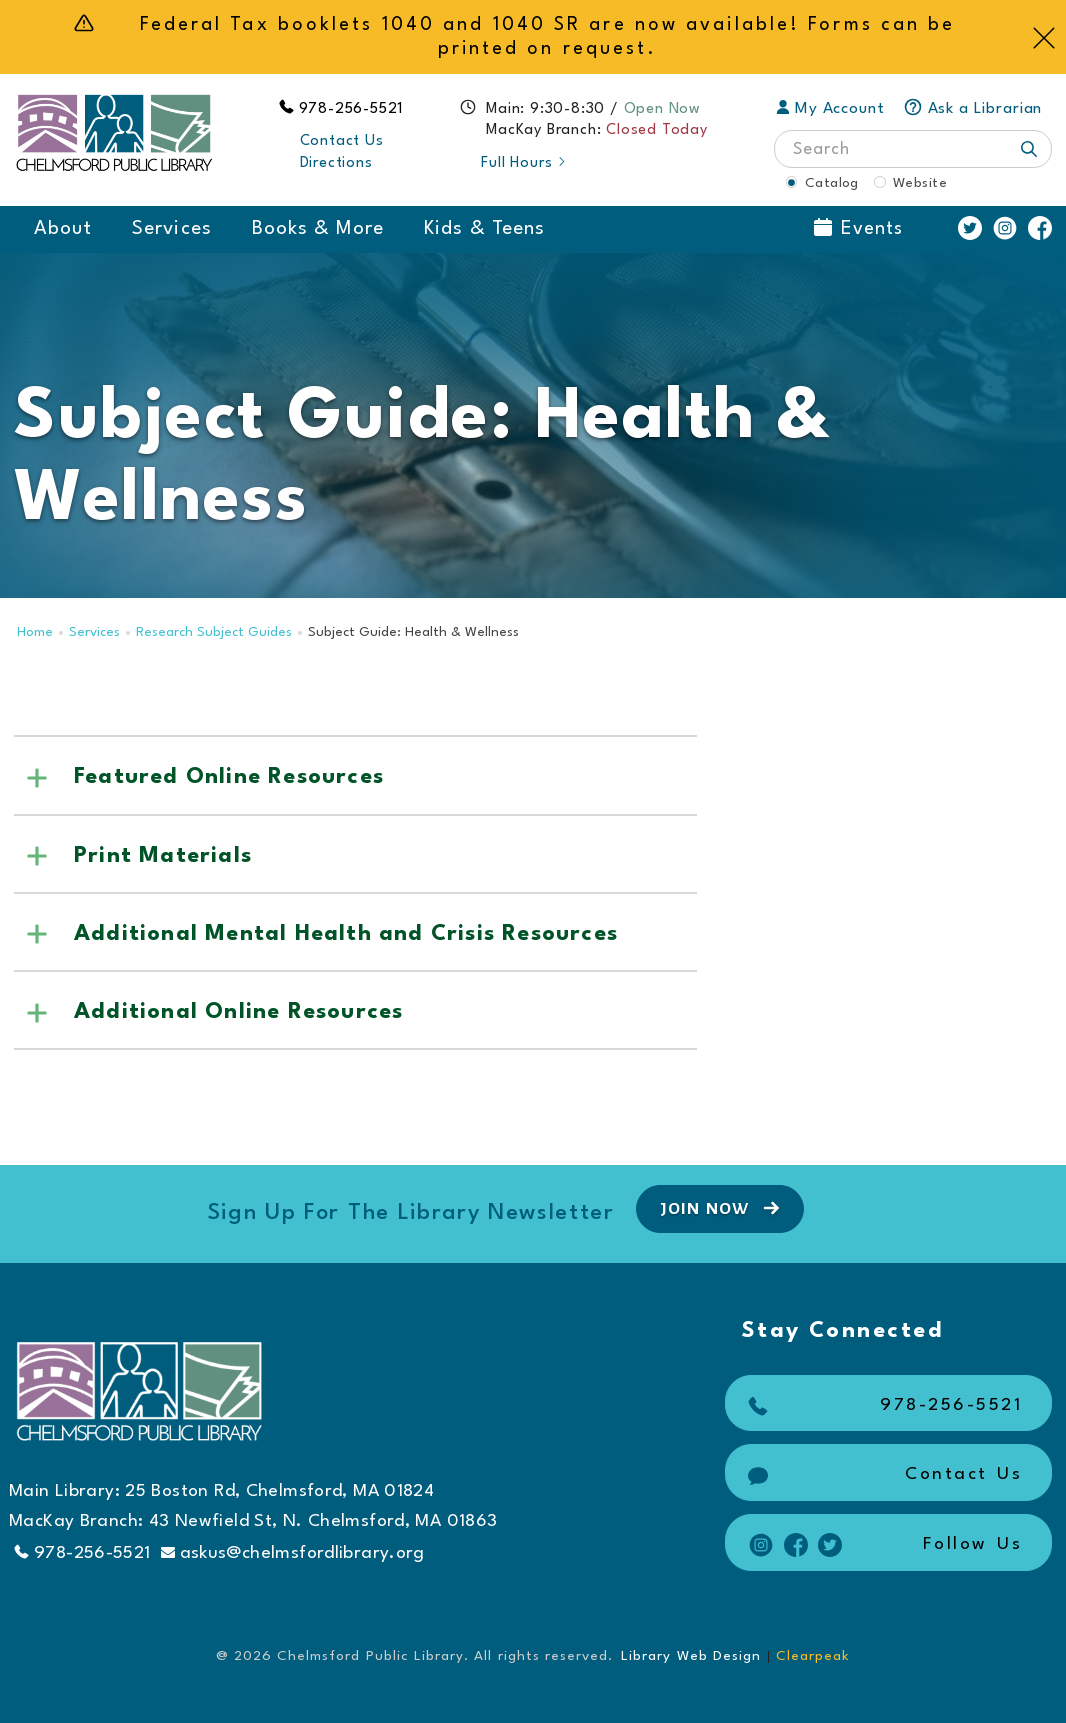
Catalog (832, 183)
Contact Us (342, 141)
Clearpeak (813, 1656)
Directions (336, 163)
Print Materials (163, 856)
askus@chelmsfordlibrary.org (293, 1553)
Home (35, 632)
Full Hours (524, 163)
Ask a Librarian (973, 109)
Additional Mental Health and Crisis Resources (346, 934)
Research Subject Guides (214, 632)
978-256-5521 (352, 109)
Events (858, 228)
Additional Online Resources (238, 1012)
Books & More (318, 229)
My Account (830, 109)
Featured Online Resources (229, 777)
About (63, 229)
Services (171, 229)
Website (920, 183)
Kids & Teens (484, 229)
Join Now (722, 1208)
